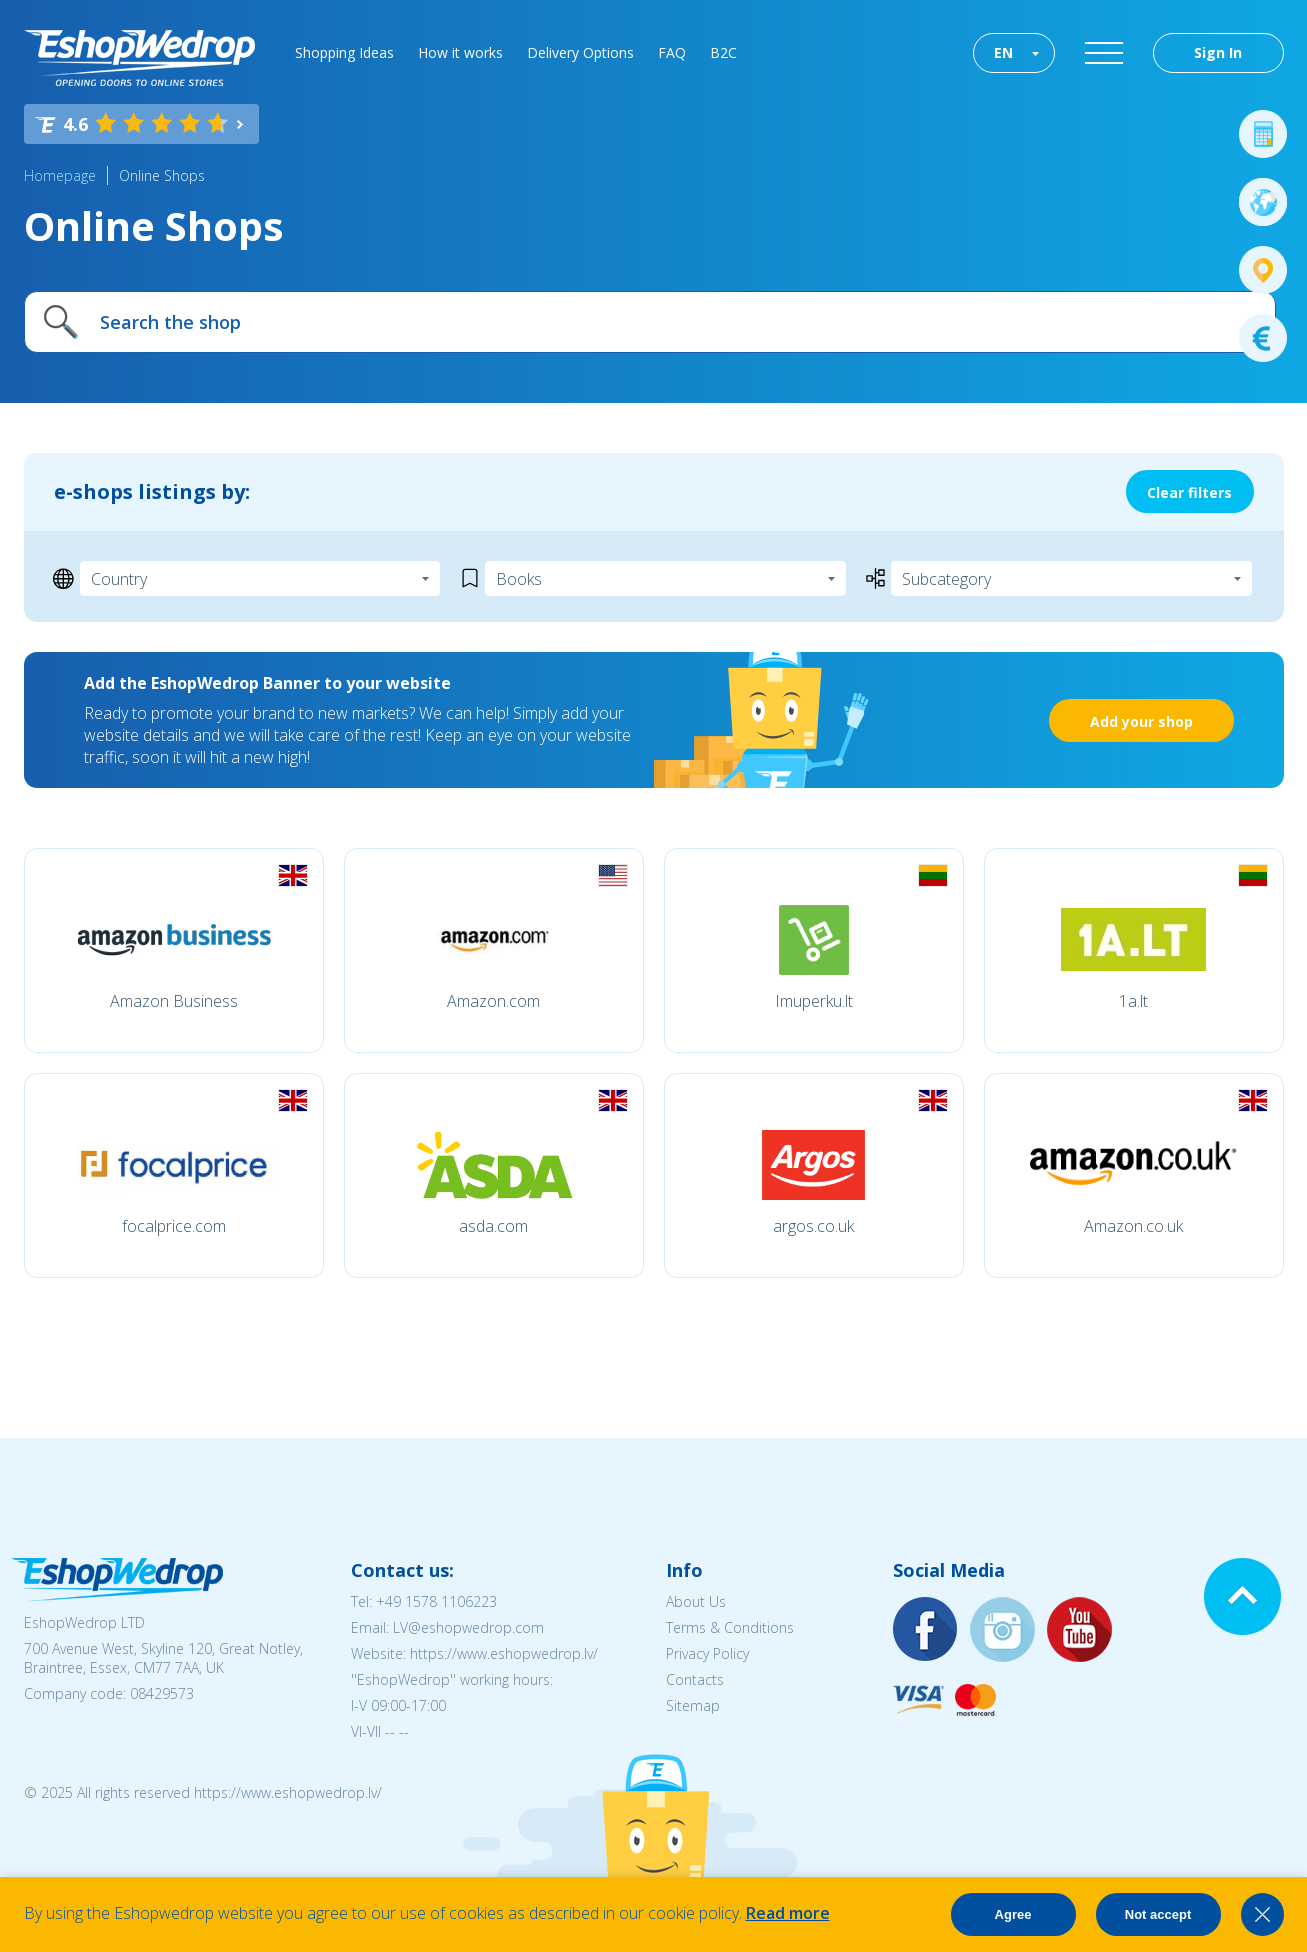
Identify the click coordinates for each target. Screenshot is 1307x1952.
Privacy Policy (707, 1653)
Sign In (1218, 52)
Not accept (1158, 1914)
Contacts (695, 1679)
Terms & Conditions (730, 1627)
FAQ (672, 52)
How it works (460, 52)
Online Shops (162, 175)
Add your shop (1141, 721)
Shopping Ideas (344, 52)
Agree (1013, 1914)
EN (1003, 52)
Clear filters (1189, 492)
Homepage (60, 175)
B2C (723, 52)
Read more (788, 1913)
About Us (696, 1601)
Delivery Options (580, 52)
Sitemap (693, 1705)
